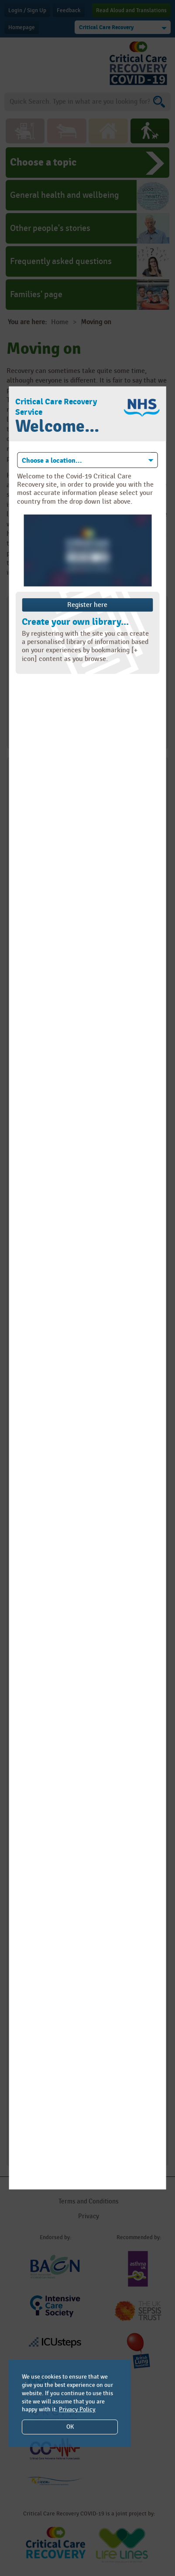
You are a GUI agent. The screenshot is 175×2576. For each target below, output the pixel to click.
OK (70, 2426)
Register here (87, 605)
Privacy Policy (77, 2409)
